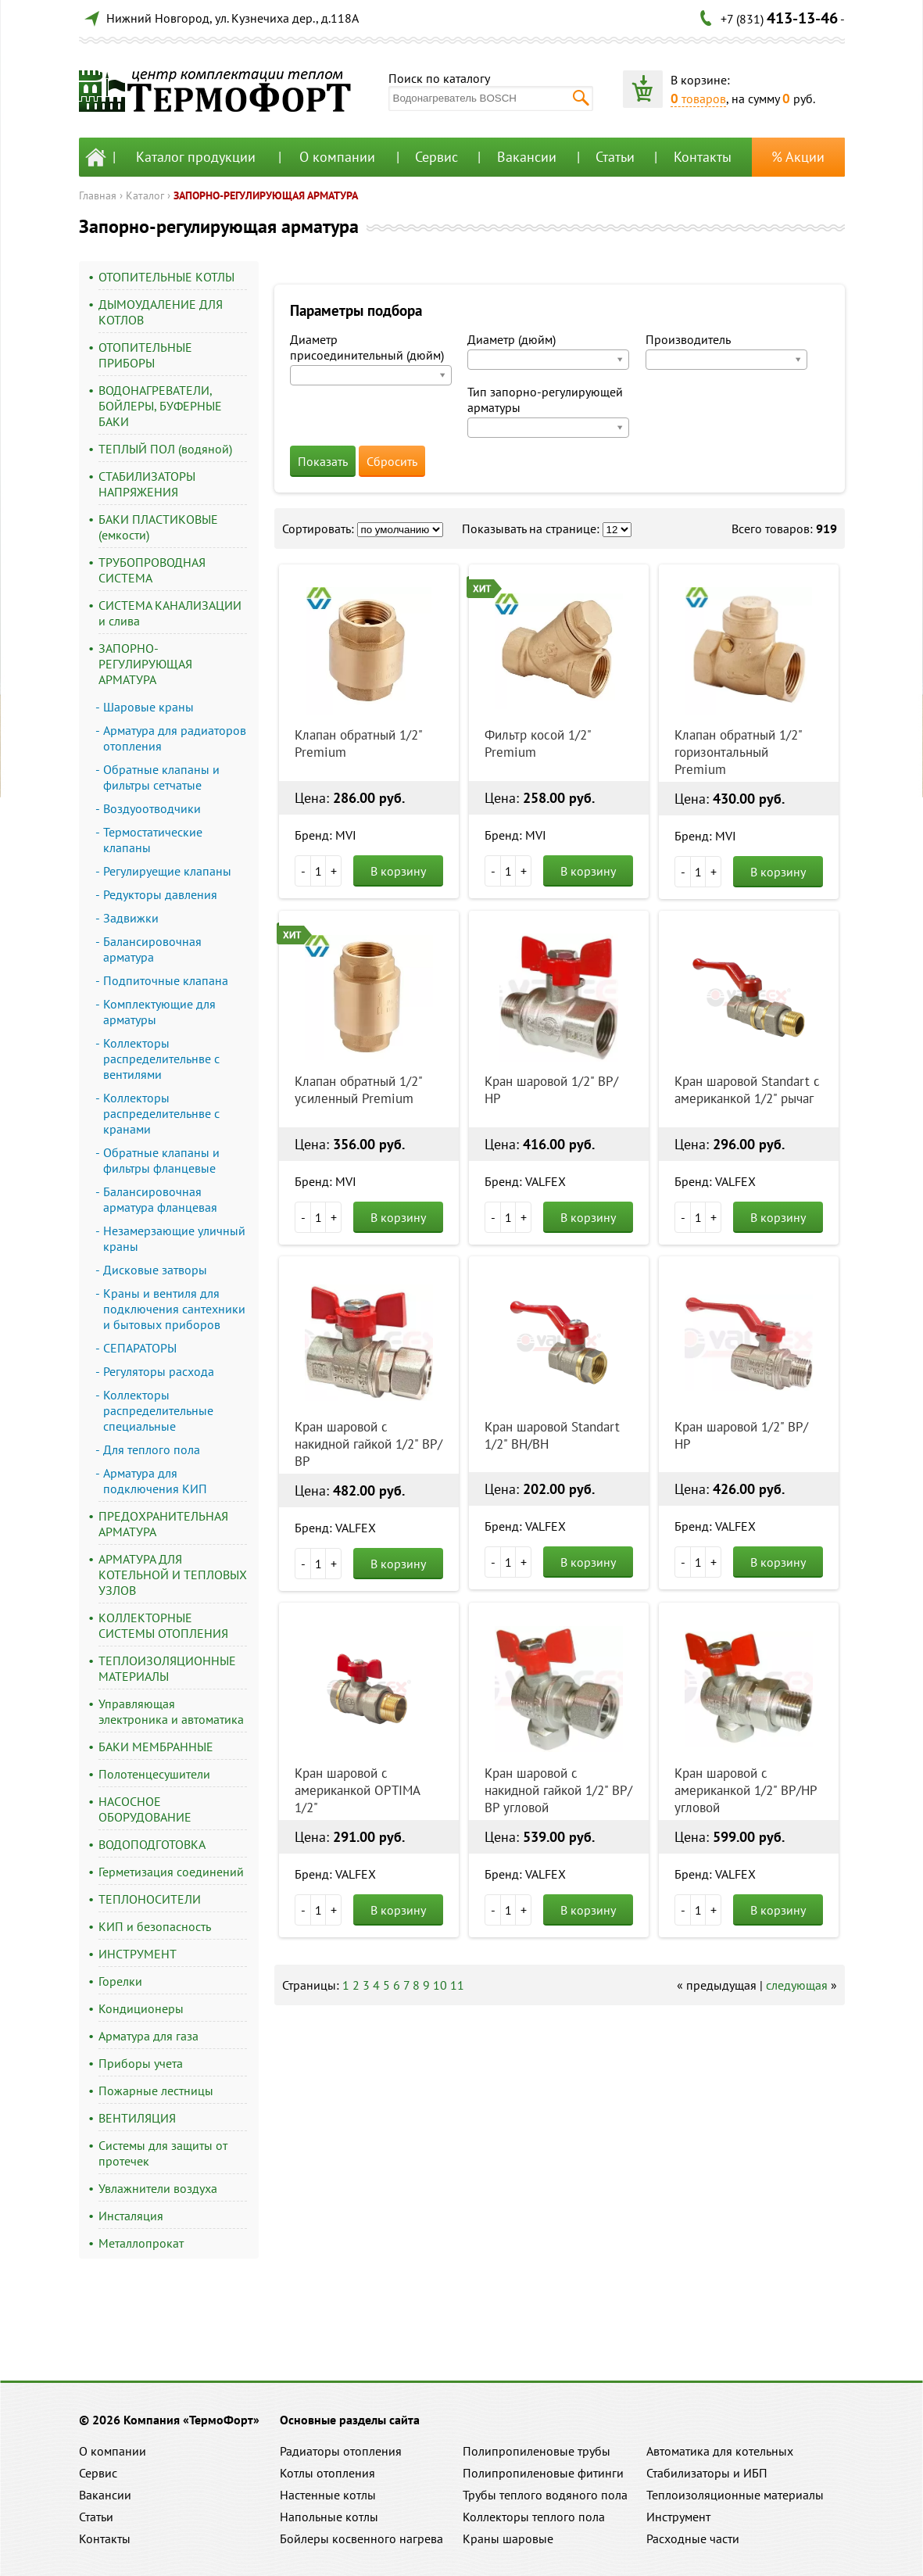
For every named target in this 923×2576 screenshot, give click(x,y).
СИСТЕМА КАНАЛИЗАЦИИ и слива (169, 613)
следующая (797, 1985)
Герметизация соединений (171, 1871)
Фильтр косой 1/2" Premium (538, 743)
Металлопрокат (141, 2243)
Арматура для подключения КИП (155, 1480)
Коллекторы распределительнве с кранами (161, 1113)
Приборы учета (140, 2063)
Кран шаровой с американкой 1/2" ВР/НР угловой (745, 1790)
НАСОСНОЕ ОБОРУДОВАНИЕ (144, 1809)
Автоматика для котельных (719, 2451)
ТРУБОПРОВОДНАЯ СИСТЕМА (152, 570)
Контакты (703, 157)
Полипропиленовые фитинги (543, 2473)
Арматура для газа (148, 2036)
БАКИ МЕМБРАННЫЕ (155, 1746)
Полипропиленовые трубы (536, 2451)
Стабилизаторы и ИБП (706, 2473)
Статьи (615, 157)
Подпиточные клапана (165, 980)
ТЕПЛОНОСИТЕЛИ (149, 1899)
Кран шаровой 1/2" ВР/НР (551, 1090)
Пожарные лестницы (155, 2090)
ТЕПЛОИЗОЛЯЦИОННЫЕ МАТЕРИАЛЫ (167, 1668)
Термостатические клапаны (152, 839)
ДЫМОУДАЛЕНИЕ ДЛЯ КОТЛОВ (160, 312)
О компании (337, 157)
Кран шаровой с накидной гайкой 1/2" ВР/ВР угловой (558, 1790)
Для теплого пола (151, 1449)
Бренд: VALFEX (525, 1181)
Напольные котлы (329, 2516)
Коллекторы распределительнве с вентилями (161, 1058)
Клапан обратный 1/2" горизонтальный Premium (738, 752)
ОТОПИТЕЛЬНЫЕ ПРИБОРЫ (145, 355)
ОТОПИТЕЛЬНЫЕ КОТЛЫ (166, 277)
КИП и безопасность (154, 1926)
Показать (323, 461)
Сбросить (392, 461)
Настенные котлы (328, 2495)
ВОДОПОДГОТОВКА (152, 1844)
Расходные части (692, 2538)
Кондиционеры (141, 2008)
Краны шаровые (508, 2538)
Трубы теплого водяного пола (545, 2495)
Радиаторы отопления (341, 2451)
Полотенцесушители (154, 1774)
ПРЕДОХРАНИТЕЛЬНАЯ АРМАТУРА (163, 1523)
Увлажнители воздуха (157, 2188)
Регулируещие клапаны (167, 871)
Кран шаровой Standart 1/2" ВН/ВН (552, 1435)
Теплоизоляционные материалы (735, 2495)
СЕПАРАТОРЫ (140, 1348)
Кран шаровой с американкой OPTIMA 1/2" (357, 1790)
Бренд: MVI (325, 835)
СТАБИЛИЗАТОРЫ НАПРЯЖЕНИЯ (146, 484)
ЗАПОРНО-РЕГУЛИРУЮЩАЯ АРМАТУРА (266, 195)
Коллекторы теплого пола (534, 2516)
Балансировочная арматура (152, 949)
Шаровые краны (148, 707)
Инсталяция (130, 2215)
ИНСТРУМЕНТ (137, 1954)
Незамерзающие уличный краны (174, 1238)
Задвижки (131, 918)
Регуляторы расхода (158, 1371)
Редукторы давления (160, 894)
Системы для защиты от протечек (162, 2153)
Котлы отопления (327, 2473)
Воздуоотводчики (152, 808)
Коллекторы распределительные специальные (158, 1410)
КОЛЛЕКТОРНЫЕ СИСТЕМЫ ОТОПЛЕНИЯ (163, 1625)
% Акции (798, 157)
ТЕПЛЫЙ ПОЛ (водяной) (165, 449)
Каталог (145, 195)
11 (457, 1985)
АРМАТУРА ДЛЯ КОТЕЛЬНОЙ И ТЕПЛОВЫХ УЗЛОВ (172, 1574)
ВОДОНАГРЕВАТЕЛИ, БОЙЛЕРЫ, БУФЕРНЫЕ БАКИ (160, 405)
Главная (97, 195)
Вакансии (526, 157)
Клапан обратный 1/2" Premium (358, 743)
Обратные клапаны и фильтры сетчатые (161, 777)
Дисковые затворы (155, 1269)
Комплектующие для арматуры (159, 1011)
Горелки (120, 1981)
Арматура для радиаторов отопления (174, 738)
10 (440, 1985)
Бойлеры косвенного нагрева (361, 2538)
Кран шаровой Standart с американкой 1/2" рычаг (747, 1090)
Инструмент (678, 2516)
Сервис (436, 157)
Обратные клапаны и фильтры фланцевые (161, 1160)
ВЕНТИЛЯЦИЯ (137, 2118)
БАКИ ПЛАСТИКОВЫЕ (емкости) (158, 527)
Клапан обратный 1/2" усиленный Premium (358, 1090)
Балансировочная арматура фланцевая (160, 1199)
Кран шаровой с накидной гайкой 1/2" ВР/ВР (368, 1444)
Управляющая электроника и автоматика (171, 1711)
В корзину (398, 871)
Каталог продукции (196, 157)
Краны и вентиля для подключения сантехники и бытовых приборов (174, 1308)
